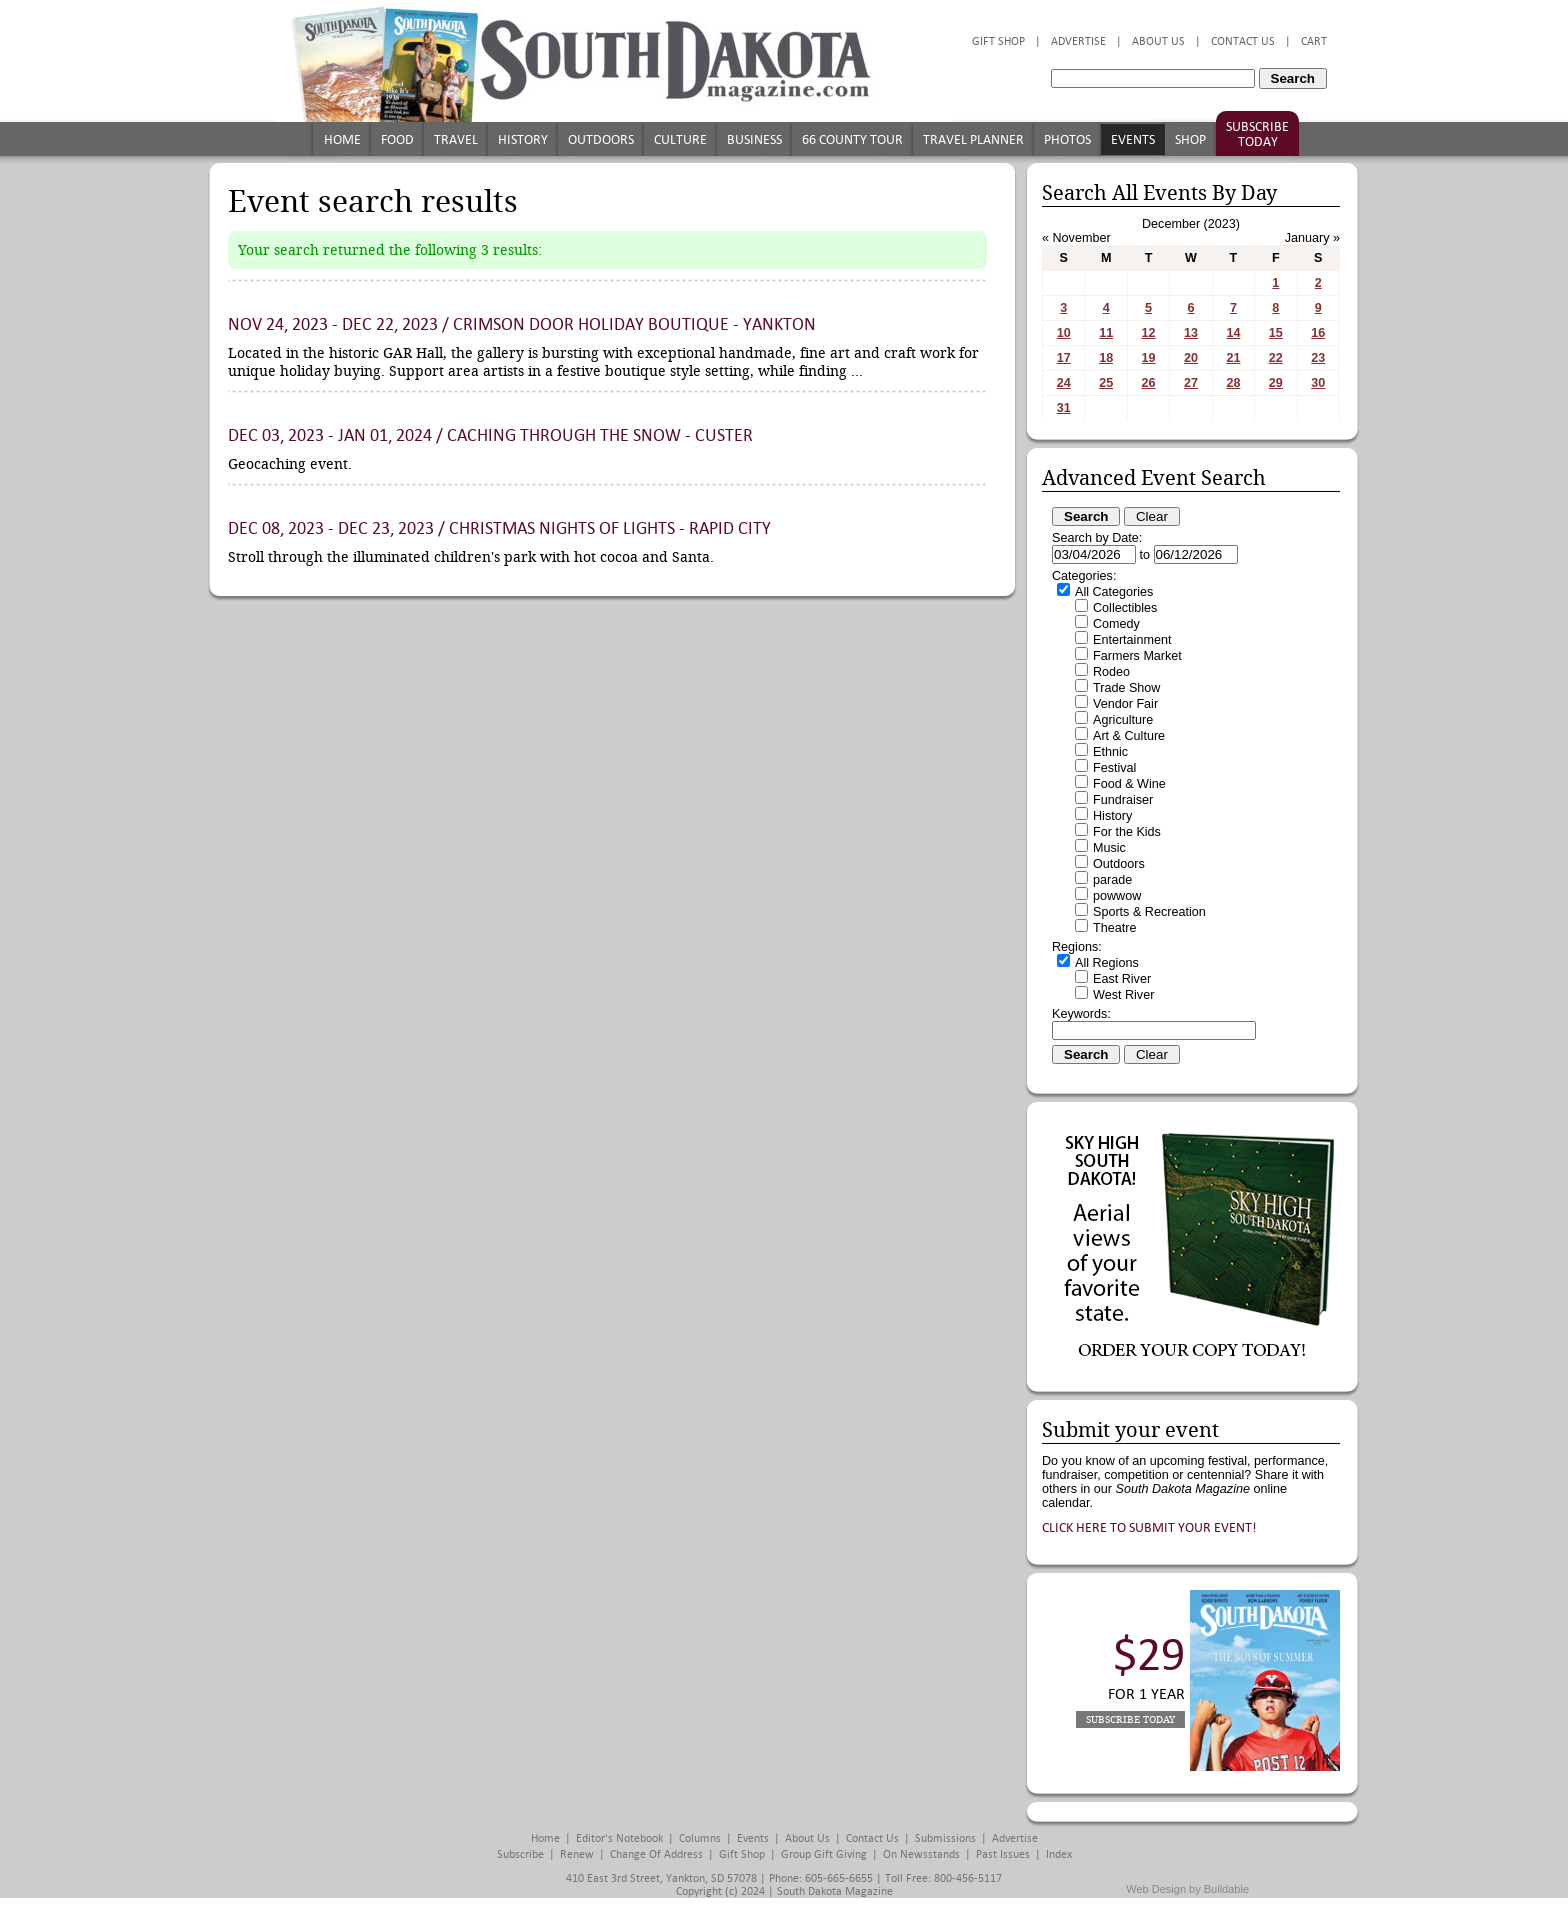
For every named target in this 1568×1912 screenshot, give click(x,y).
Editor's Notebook (619, 1838)
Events (1133, 139)
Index (1059, 1854)
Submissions (945, 1838)
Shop (1190, 139)
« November (1076, 238)
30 (1318, 383)
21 (1233, 358)
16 (1318, 333)
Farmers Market (1137, 656)
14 (1233, 333)
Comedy (1116, 624)
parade (1112, 880)
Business (754, 139)
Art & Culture (1129, 736)
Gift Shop (998, 41)
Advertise (1078, 41)
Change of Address (656, 1854)
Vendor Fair (1125, 704)
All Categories (1114, 592)
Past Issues (1003, 1854)
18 (1106, 358)
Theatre (1114, 928)
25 (1106, 383)
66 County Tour (852, 139)
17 (1064, 358)
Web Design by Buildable (1187, 1889)
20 (1191, 358)
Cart (1314, 41)
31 (1064, 408)
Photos (1067, 139)
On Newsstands (921, 1854)
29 (1276, 383)
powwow (1117, 896)
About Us (1158, 41)
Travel (456, 139)
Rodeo (1111, 672)
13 (1191, 333)
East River (1122, 979)
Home (342, 139)
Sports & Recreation (1149, 912)
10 (1064, 333)
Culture (680, 139)
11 (1106, 333)
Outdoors (601, 139)
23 (1318, 358)
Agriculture (1123, 720)
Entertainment (1132, 640)
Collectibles (1125, 608)
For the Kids (1127, 832)
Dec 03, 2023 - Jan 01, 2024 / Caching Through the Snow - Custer (490, 435)
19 (1149, 358)
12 (1149, 333)
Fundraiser (1123, 800)
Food (397, 139)
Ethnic (1110, 752)
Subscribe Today (1257, 134)
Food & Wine (1129, 784)
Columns (700, 1838)
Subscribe (520, 1854)
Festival (1114, 768)
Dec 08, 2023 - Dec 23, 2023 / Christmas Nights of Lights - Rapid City (499, 528)
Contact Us (1243, 41)
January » (1312, 238)
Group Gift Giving (824, 1854)
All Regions (1107, 963)
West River (1123, 995)
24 (1064, 383)
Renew (577, 1854)
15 (1276, 333)
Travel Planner (973, 139)
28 (1233, 383)
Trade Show (1126, 688)
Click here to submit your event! (1149, 1527)
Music (1109, 848)
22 (1276, 358)
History (523, 139)
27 (1191, 383)
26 (1149, 383)
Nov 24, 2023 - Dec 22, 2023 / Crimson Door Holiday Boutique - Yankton (522, 324)
